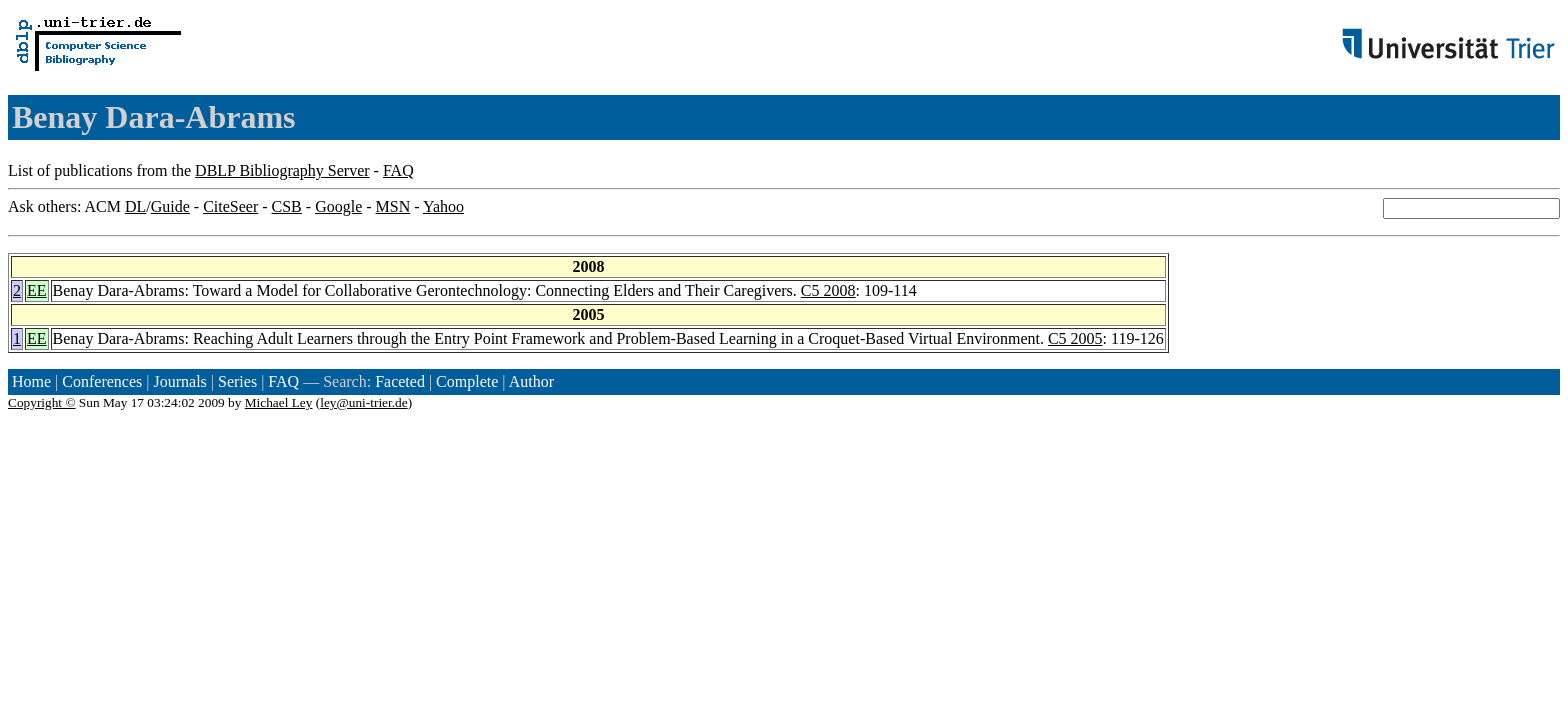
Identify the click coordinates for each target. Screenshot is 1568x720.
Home (31, 381)
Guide (170, 206)
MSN (393, 206)
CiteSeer (230, 206)
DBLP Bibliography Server (282, 170)
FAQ (398, 170)
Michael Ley (279, 402)
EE (37, 290)
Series (237, 381)
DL (135, 206)
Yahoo (443, 206)
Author (531, 381)
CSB (287, 206)
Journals (179, 381)
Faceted (400, 381)
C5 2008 (828, 290)
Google (338, 206)
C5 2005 (1075, 338)
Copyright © (42, 402)
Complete (467, 381)
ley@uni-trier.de (363, 402)
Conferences (102, 381)
